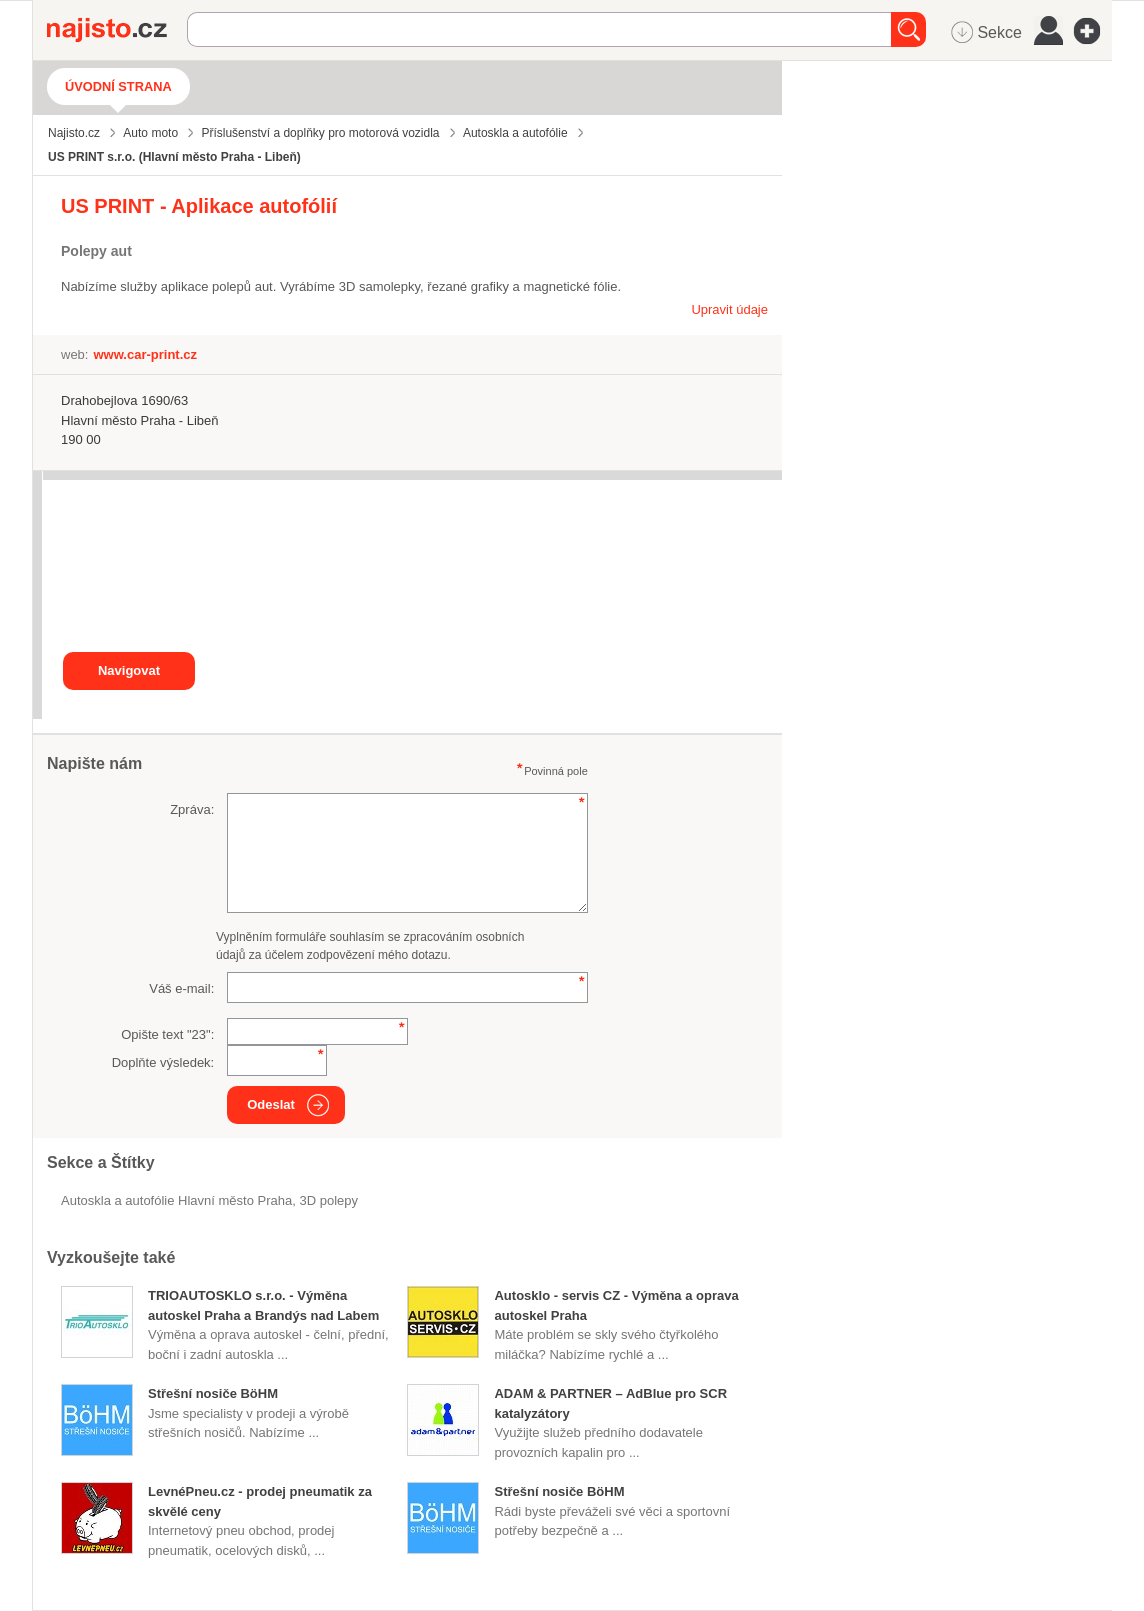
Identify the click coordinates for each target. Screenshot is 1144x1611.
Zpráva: (192, 809)
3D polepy (329, 1200)
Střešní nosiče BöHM (213, 1393)
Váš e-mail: (181, 988)
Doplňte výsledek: (163, 1062)
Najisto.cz (117, 30)
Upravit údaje (729, 309)
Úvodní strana (118, 86)
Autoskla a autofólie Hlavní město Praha (176, 1200)
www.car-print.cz (145, 354)
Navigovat (129, 670)
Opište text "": (167, 1034)
